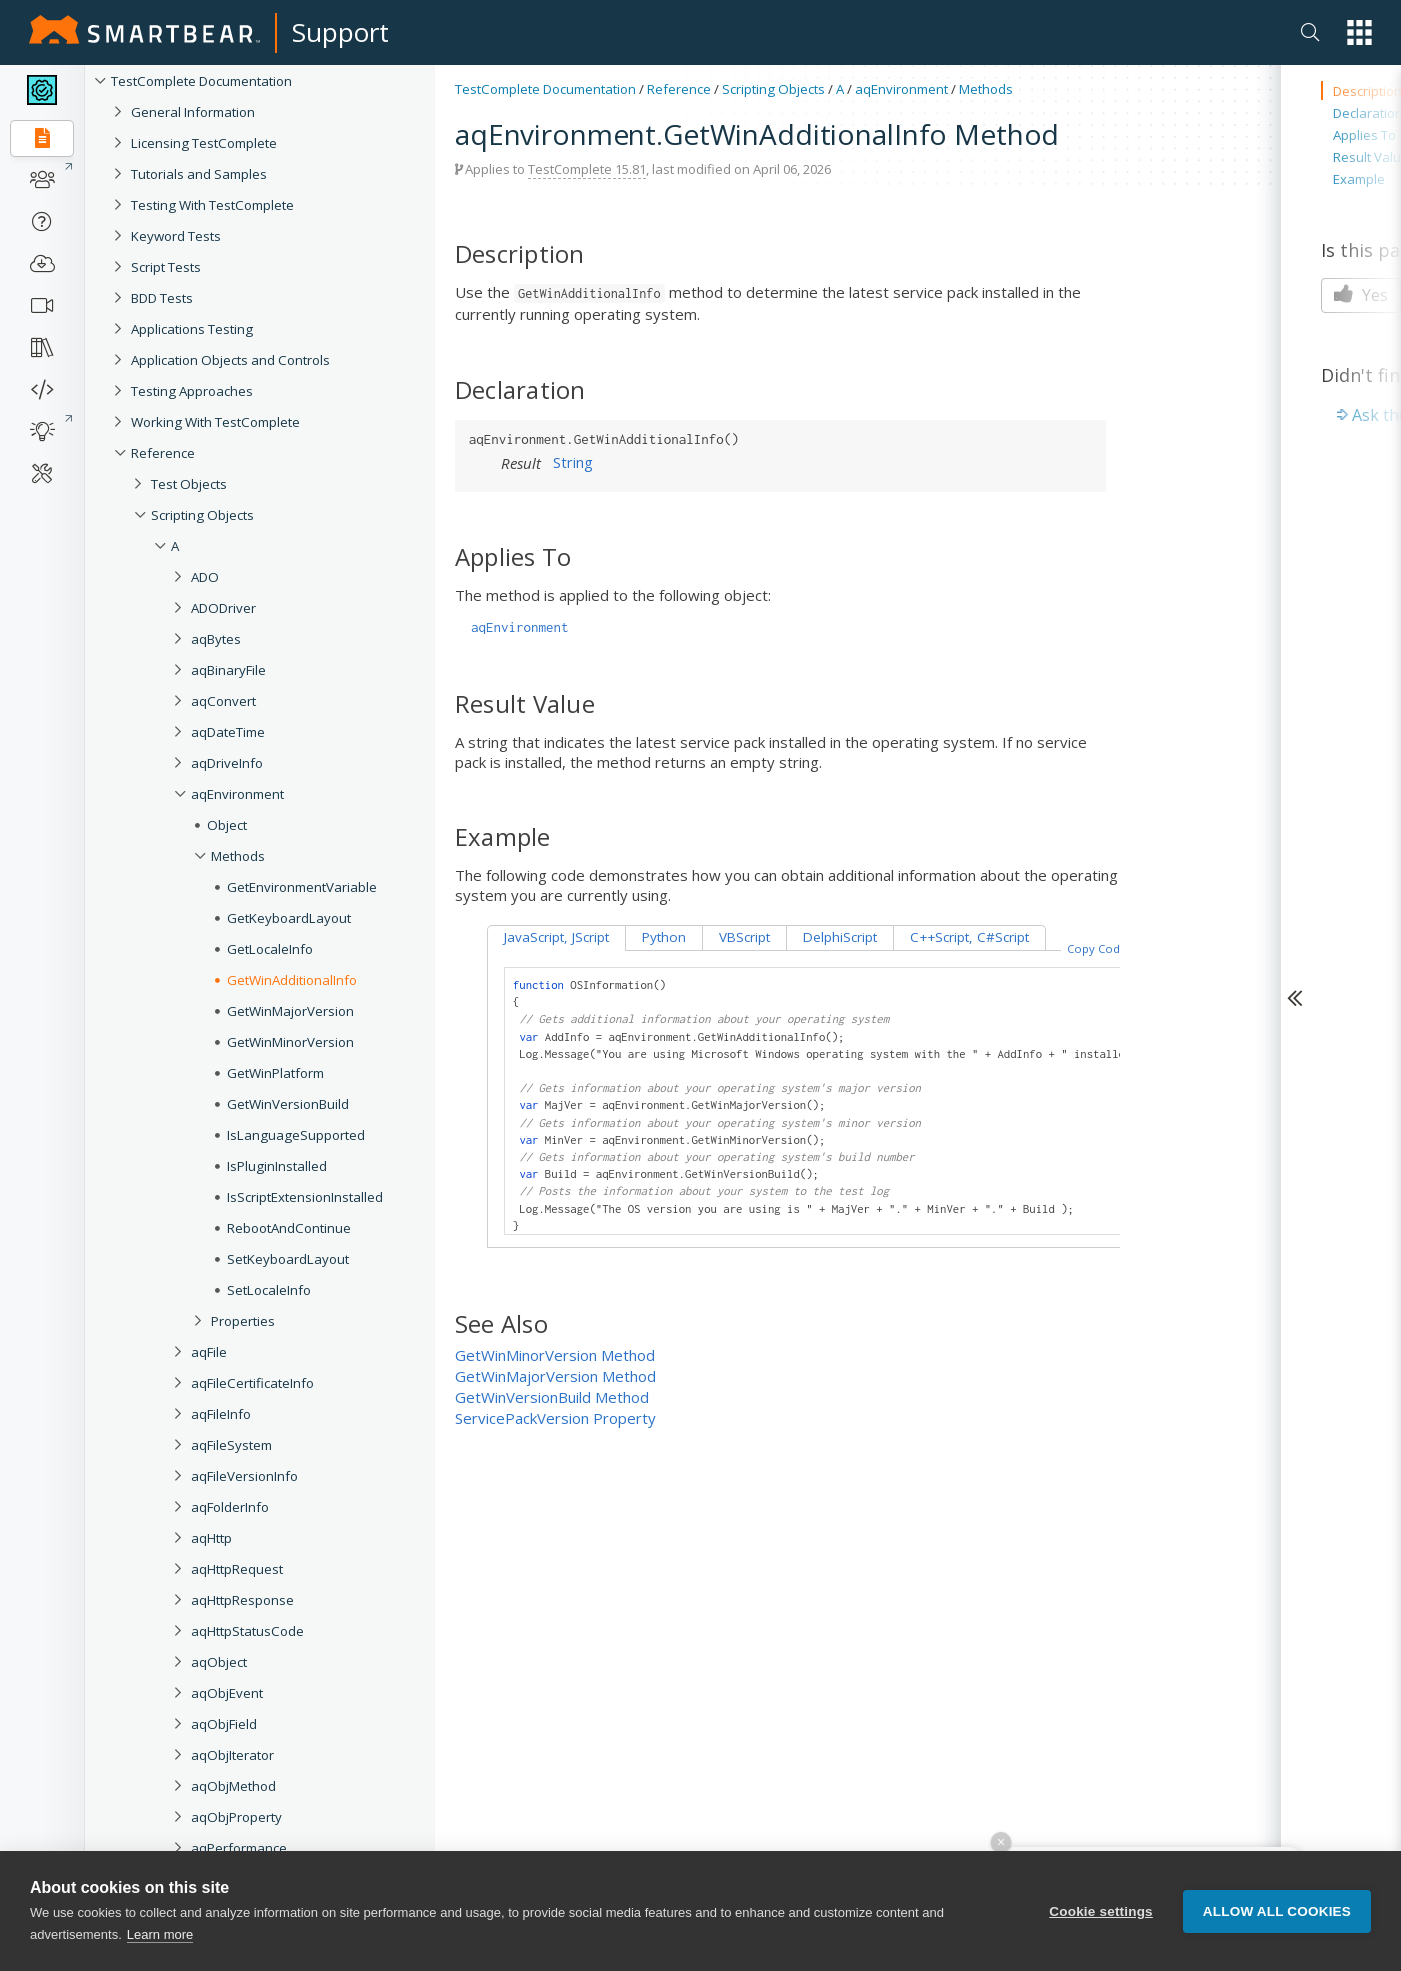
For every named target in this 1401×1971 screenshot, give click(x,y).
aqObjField (224, 1724)
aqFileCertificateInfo (252, 1383)
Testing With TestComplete (212, 205)
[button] (1359, 32)
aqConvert (223, 701)
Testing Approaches (192, 391)
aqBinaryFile (228, 670)
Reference (163, 453)
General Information (193, 112)
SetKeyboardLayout (288, 1259)
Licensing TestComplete (204, 143)
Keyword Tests (176, 236)
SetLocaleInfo (269, 1290)
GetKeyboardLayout (289, 918)
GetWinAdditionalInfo (292, 980)
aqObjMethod (233, 1786)
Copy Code (1097, 948)
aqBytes (216, 639)
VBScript (744, 937)
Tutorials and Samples (199, 174)
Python (664, 937)
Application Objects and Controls (230, 360)
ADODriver (223, 608)
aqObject (219, 1662)
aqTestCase (228, 1910)
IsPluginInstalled (277, 1166)
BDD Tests (162, 298)
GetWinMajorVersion (290, 1011)
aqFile (209, 1352)
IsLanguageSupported (296, 1135)
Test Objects (189, 484)
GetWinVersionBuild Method (552, 1397)
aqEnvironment (237, 794)
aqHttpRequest (237, 1569)
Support (340, 32)
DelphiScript (840, 937)
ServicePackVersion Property (555, 1418)
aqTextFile (222, 1941)
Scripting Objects (202, 515)
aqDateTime (228, 732)
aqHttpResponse (242, 1600)
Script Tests (166, 267)
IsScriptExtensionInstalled (305, 1197)
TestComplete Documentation (201, 81)
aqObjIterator (232, 1755)
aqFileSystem (231, 1445)
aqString (217, 1879)
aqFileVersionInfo (244, 1476)
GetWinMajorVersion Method (555, 1376)
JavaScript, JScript (556, 937)
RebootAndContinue (289, 1228)
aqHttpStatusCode (247, 1631)
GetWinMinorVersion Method (555, 1355)
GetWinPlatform (275, 1073)
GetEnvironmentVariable (302, 887)
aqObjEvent (227, 1693)
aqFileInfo (221, 1414)
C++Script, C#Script (969, 937)
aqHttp (211, 1538)
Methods (238, 856)
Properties (243, 1321)
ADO (205, 577)
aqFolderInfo (230, 1507)
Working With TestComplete (215, 422)
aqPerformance (239, 1848)
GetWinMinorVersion (290, 1042)
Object (227, 825)
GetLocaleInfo (270, 949)
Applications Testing (192, 329)
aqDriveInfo (227, 763)
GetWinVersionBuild (288, 1104)
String (573, 462)
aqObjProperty (236, 1817)
